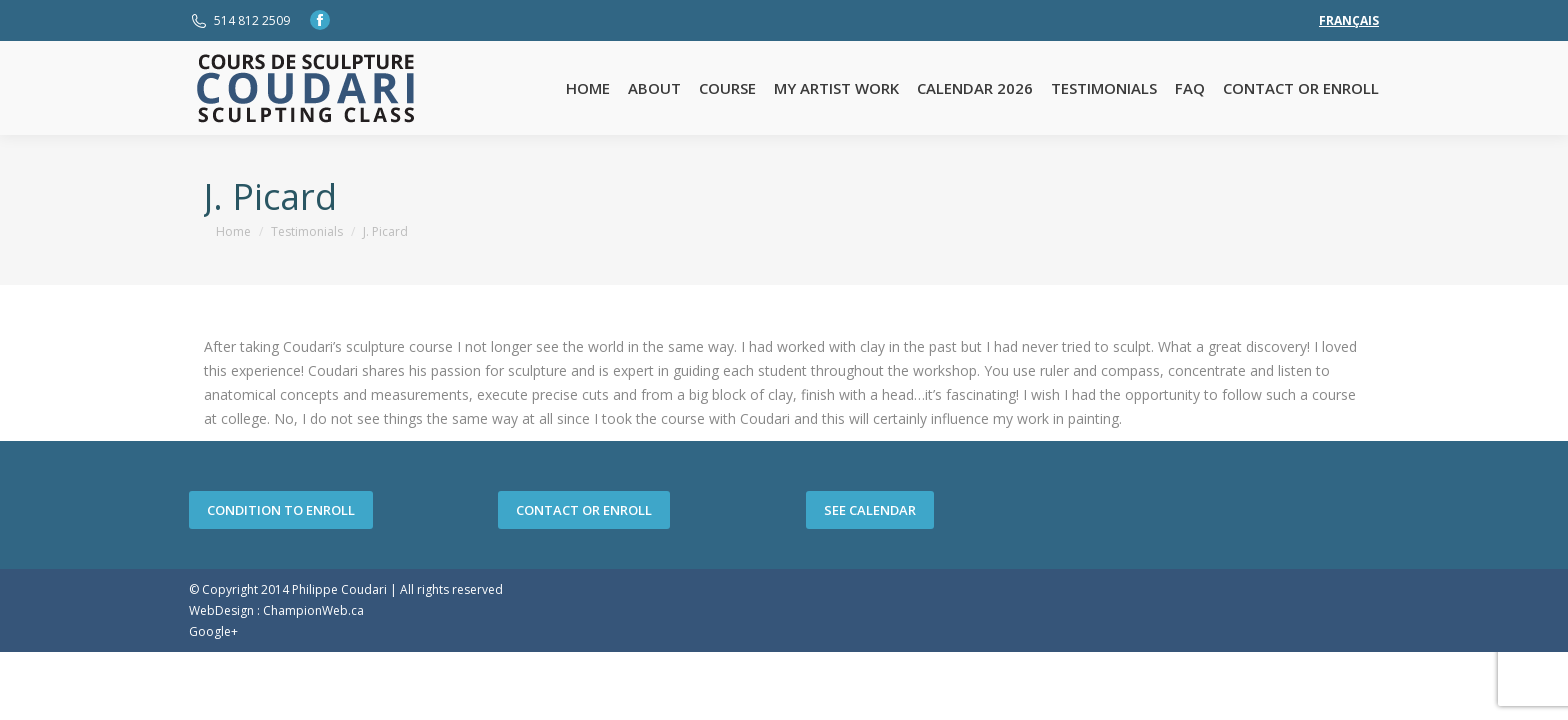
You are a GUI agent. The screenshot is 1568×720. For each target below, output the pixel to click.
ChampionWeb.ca (313, 610)
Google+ (213, 631)
